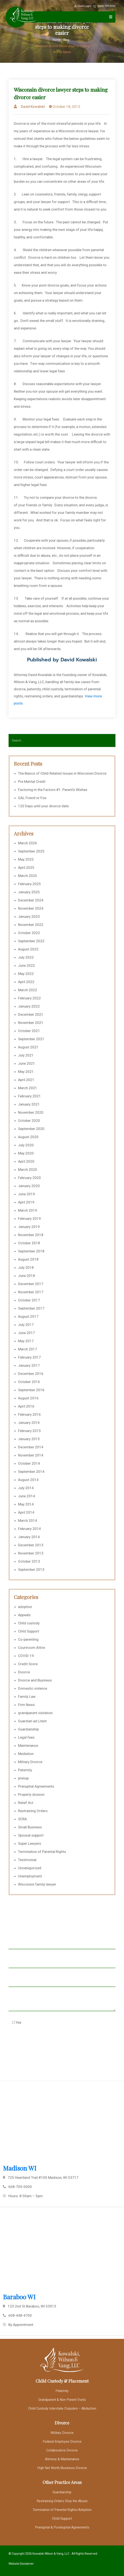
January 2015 (29, 1439)
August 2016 (28, 1398)
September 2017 (31, 1308)
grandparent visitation (35, 1713)
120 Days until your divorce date (43, 806)
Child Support (28, 1631)
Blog (66, 39)
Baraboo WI (19, 2297)
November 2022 (30, 925)
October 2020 (29, 1120)
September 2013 (31, 1569)
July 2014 (26, 1488)
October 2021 (29, 1031)
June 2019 (26, 1194)
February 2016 (29, 1414)
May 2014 (26, 1504)
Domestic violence (32, 1688)
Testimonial (27, 1860)
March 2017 (27, 1349)
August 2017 (28, 1316)
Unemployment (30, 1876)
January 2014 (29, 1537)
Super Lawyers (29, 1843)
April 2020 (26, 1161)
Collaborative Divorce (62, 2450)
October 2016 (29, 1382)
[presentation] (40, 2043)
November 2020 (30, 1112)
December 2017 (30, 1284)
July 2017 (26, 1325)
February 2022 (29, 998)
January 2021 (29, 1104)
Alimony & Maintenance (62, 2459)
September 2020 (31, 1129)
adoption (25, 1607)
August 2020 (28, 1137)
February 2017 (29, 1357)
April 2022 (26, 982)
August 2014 (28, 1480)
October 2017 (29, 1300)
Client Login (82, 6)
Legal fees (26, 1737)
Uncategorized (29, 1868)
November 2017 (30, 1292)
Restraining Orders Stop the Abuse (62, 2501)
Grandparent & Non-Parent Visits (62, 2400)
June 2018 (26, 1276)
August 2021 (28, 1047)
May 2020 (26, 1153)
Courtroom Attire (31, 1647)
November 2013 (30, 1553)
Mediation (26, 1754)
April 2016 (26, 1406)
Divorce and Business (35, 1680)
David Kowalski (33, 106)
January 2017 (29, 1365)
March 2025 (27, 876)
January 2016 (29, 1422)
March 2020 (27, 1169)
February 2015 (29, 1431)
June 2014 (26, 1496)
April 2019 (26, 1202)
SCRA (22, 1819)
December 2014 (30, 1447)
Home (57, 39)
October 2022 (29, 933)
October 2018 (29, 1243)
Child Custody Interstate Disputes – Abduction (62, 2408)
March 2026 (27, 843)
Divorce (24, 1672)
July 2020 (26, 1145)
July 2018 (26, 1267)
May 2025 (26, 859)
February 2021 (29, 1096)
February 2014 (29, 1529)
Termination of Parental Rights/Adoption (62, 2510)
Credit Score (28, 1664)
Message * (62, 2003)
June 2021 (26, 1063)
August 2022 (28, 949)
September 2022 (31, 941)
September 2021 (31, 1039)
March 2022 (27, 990)
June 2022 (26, 965)
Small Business (30, 1827)
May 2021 (26, 1071)
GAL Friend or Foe (32, 798)
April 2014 (26, 1512)
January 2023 (29, 916)
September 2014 (31, 1471)
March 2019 (27, 1210)
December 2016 (30, 1374)
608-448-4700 (20, 2315)
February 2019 (29, 1218)
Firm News (26, 1705)
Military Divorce (30, 1762)
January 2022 (29, 1006)
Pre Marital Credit (31, 781)
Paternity (25, 1770)
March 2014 (27, 1520)
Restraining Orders (33, 1811)
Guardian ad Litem (32, 1721)
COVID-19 (26, 1656)
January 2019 (29, 1227)
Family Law (27, 1696)
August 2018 (28, 1259)
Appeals (24, 1615)
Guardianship (28, 1729)
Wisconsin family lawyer (37, 1884)
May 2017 (26, 1341)
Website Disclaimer (21, 2563)
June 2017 (26, 1333)
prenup (23, 1778)
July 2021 (26, 1055)
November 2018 (30, 1235)
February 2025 (29, 884)
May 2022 (26, 974)
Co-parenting (28, 1639)
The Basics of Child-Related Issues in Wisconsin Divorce (62, 773)
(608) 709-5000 (104, 6)
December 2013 (30, 1545)
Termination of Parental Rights (42, 1852)
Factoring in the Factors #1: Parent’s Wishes (52, 790)
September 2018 (31, 1251)
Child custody (29, 1623)
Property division (31, 1794)
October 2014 (29, 1463)
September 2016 (31, 1390)
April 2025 (26, 867)
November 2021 (30, 1023)
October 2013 (29, 1561)
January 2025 (29, 892)
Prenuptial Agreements (36, 1786)
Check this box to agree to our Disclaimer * (50, 2022)
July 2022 (26, 957)
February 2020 (29, 1178)
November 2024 (30, 908)
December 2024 (30, 900)
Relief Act (25, 1803)
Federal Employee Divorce (62, 2442)
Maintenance (28, 1745)
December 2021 (30, 1014)
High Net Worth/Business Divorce (62, 2468)
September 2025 (31, 851)
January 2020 (29, 1186)
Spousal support (31, 1835)
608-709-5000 (20, 2187)
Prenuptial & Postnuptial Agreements (62, 2527)
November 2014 (30, 1455)
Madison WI (19, 2168)
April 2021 (26, 1080)
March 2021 (27, 1088)
